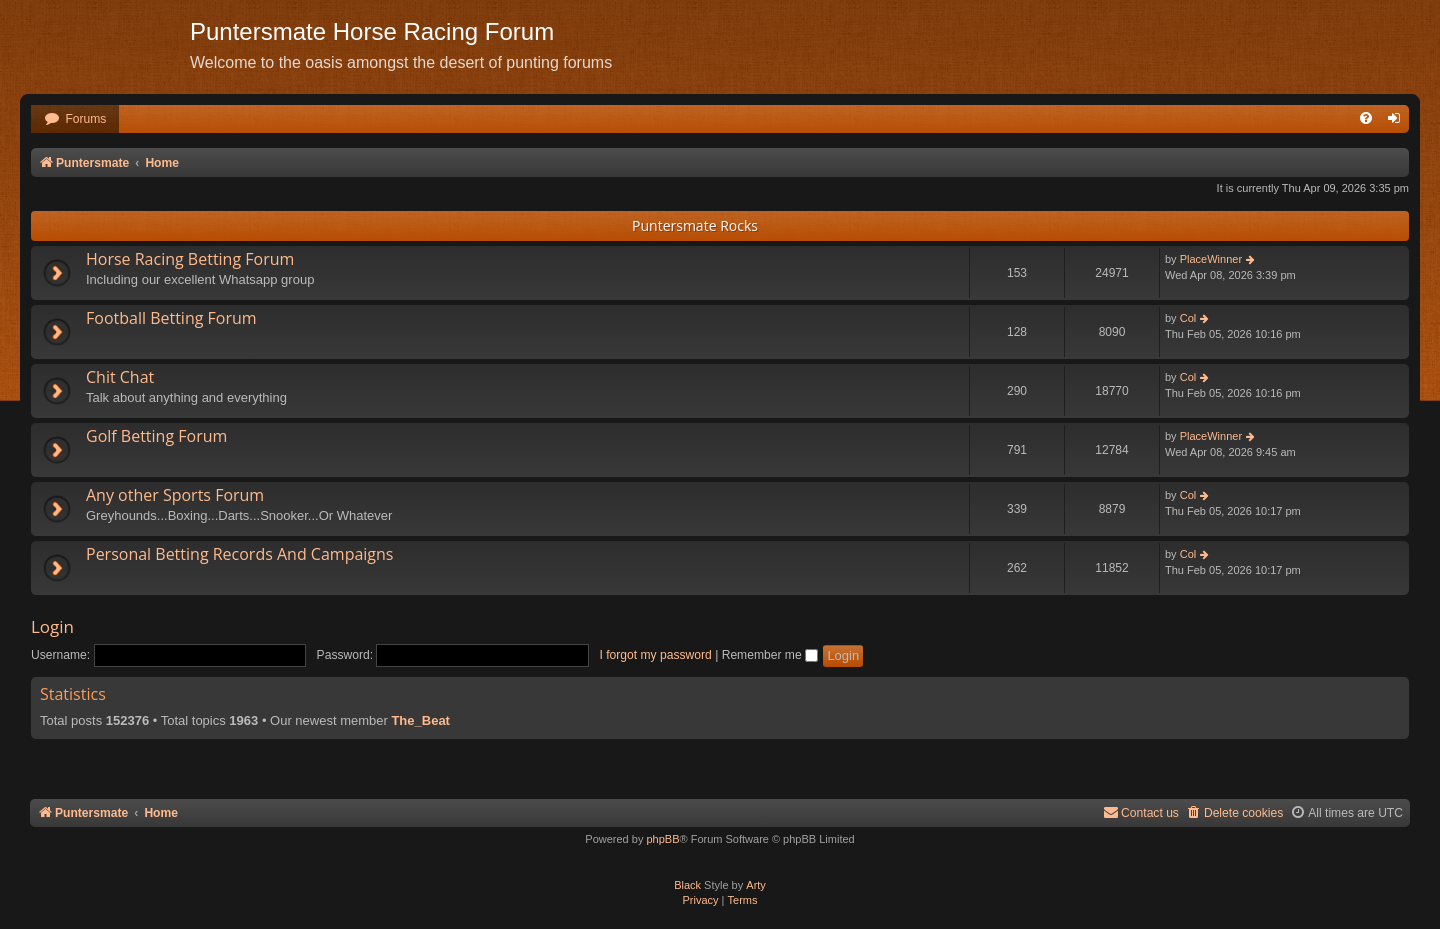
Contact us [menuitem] (1141, 812)
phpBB (662, 839)
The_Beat (420, 720)
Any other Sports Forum (175, 495)
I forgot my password (656, 655)
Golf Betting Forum (156, 436)
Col (1188, 318)
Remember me (770, 655)
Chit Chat (120, 377)
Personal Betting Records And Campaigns (239, 554)
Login (52, 626)
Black (687, 885)
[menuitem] (75, 119)
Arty (756, 885)
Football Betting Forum (171, 318)
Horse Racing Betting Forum (190, 259)
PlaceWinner (1211, 259)
